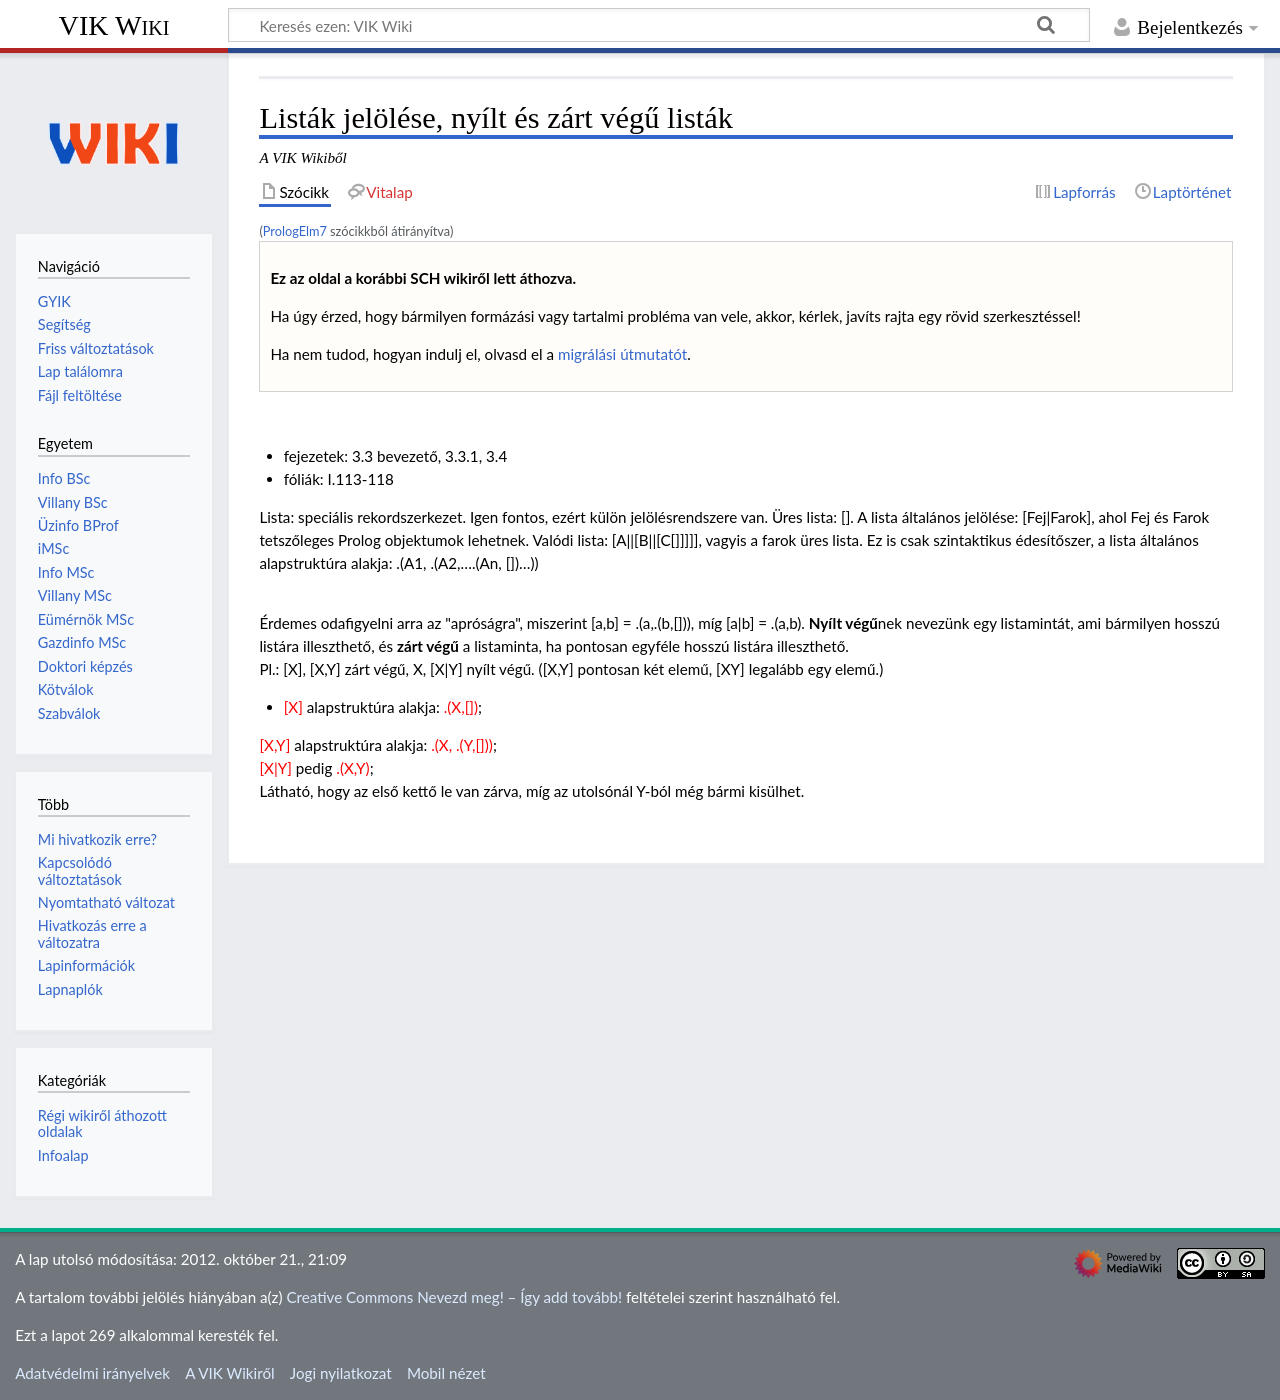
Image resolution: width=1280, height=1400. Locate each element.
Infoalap (63, 1155)
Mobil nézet (446, 1373)
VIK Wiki (114, 25)
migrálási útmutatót (622, 354)
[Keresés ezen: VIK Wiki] (659, 25)
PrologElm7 (295, 231)
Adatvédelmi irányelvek (92, 1373)
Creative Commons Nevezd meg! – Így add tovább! (454, 1297)
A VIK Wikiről (229, 1373)
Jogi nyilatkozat (341, 1373)
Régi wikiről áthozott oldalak (102, 1123)
